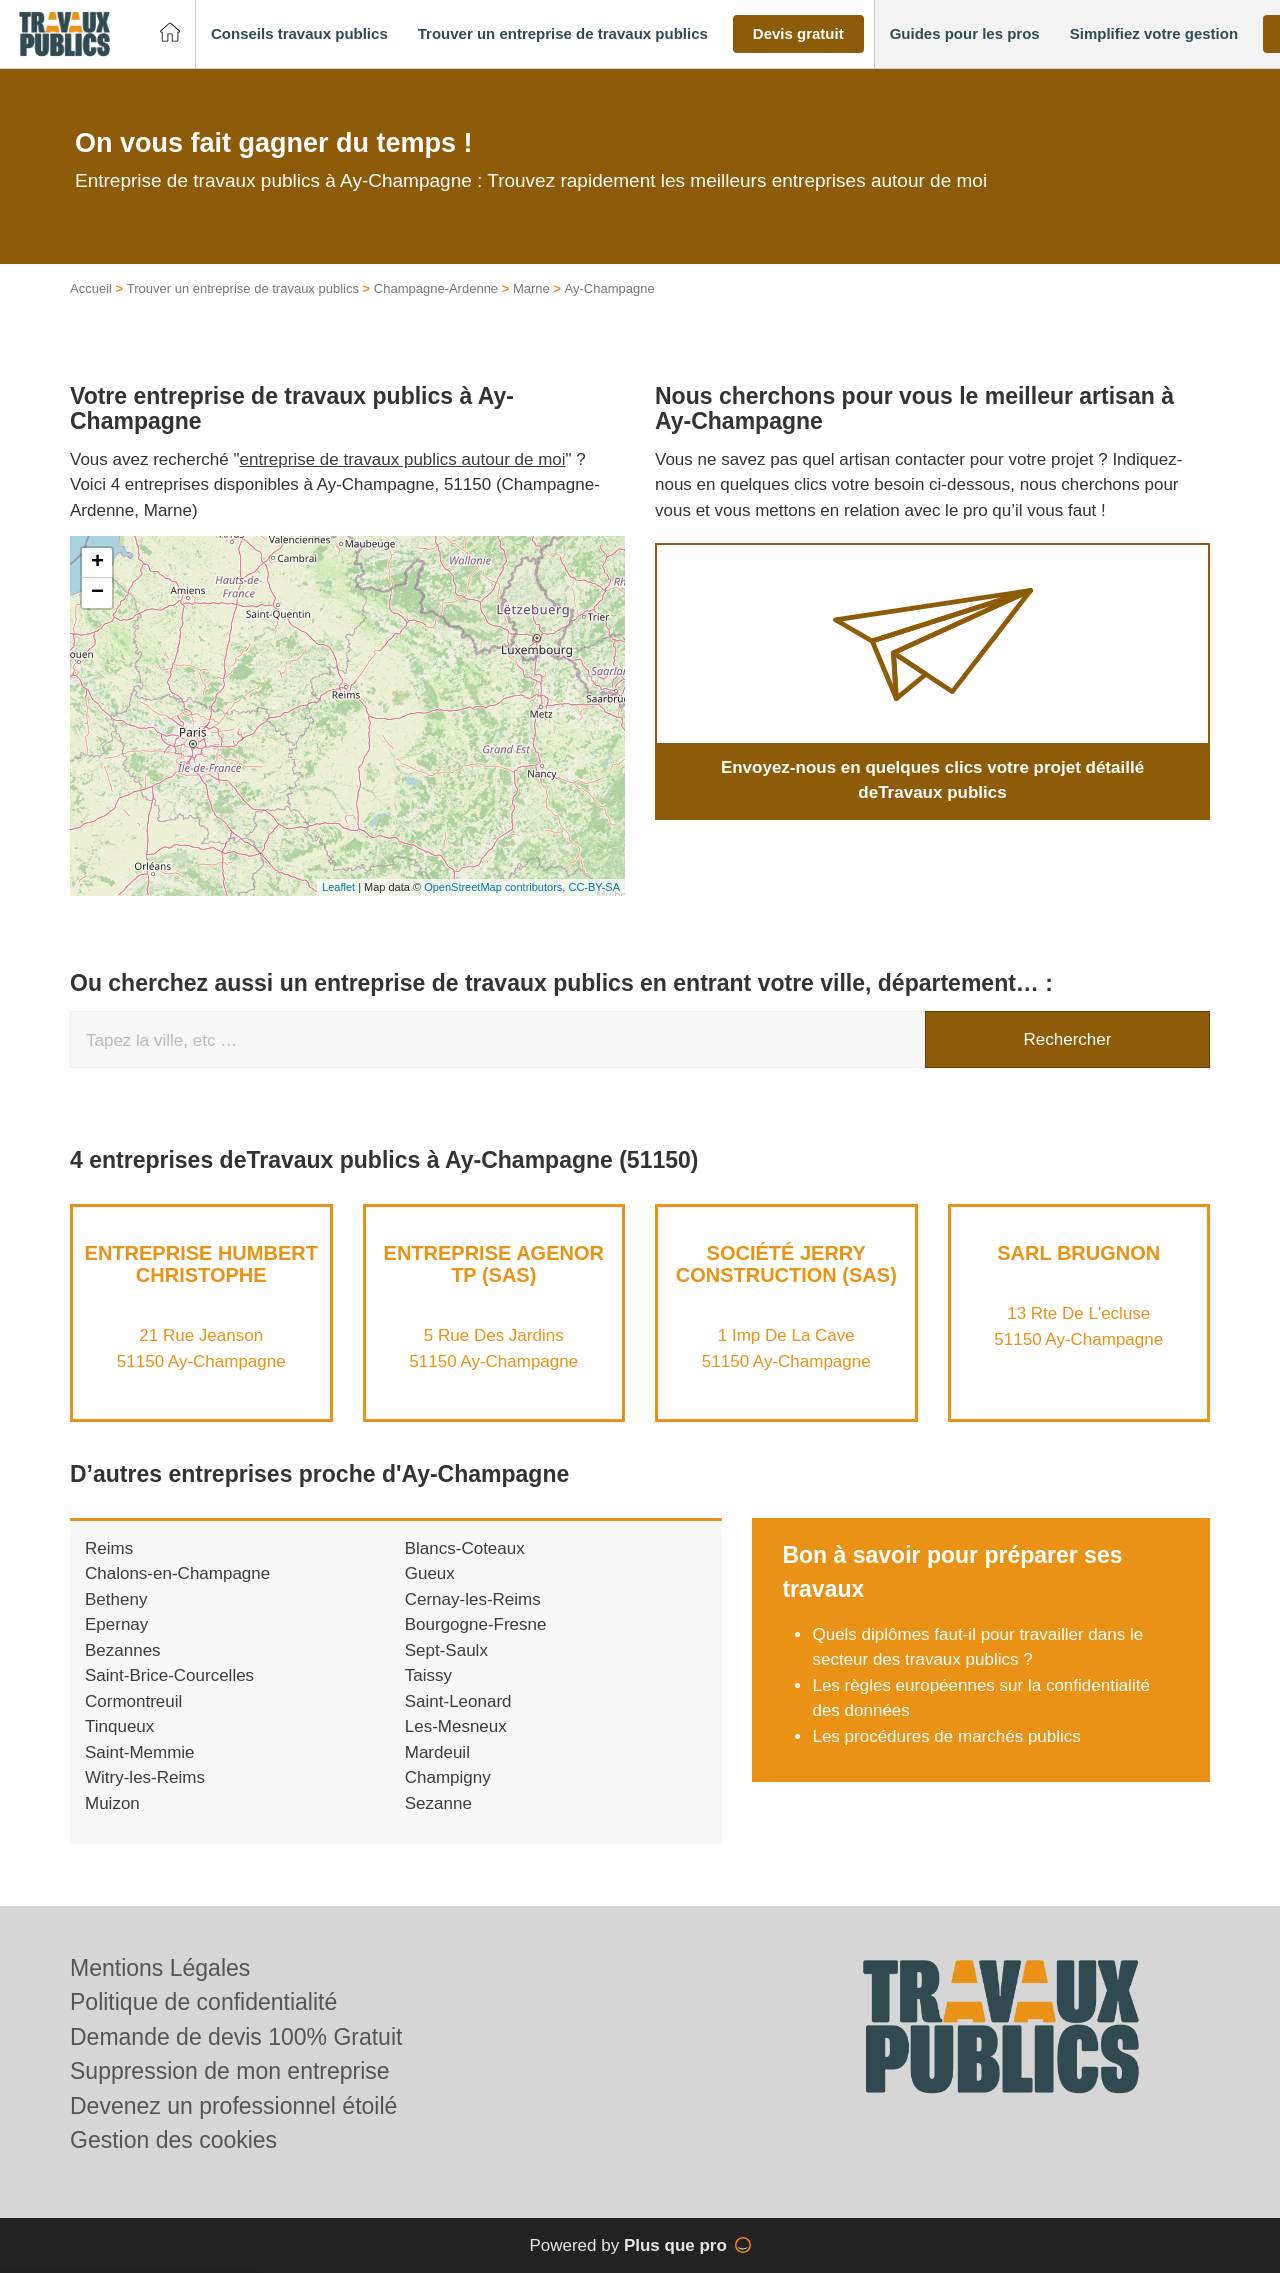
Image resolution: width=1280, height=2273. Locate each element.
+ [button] (97, 584)
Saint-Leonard (458, 1722)
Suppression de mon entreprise (230, 2071)
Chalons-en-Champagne (177, 1595)
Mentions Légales (160, 1968)
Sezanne (438, 1824)
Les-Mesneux (456, 1748)
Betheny (116, 1620)
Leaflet (338, 909)
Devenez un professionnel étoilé (233, 2106)
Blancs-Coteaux (465, 1569)
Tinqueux (119, 1748)
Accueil (91, 310)
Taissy (428, 1697)
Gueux (430, 1595)
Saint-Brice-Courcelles (169, 1697)
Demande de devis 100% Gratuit (236, 2037)
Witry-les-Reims (145, 1799)
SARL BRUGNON (1078, 1274)
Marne (531, 310)
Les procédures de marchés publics (946, 1757)
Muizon (112, 1824)
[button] (299, 34)
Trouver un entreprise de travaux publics (243, 310)
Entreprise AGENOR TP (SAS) (494, 1285)
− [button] (97, 614)
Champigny (448, 1799)
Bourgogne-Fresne (476, 1646)
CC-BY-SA (594, 909)
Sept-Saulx (446, 1671)
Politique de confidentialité (203, 2002)
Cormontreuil (133, 1722)
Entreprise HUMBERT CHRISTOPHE (201, 1285)
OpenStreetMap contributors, (496, 909)
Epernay (116, 1646)
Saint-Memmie (140, 1773)
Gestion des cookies (173, 2140)
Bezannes (123, 1671)
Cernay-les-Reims (473, 1620)
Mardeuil (437, 1773)
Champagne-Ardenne (436, 310)
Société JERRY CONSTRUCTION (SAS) (786, 1285)
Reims (109, 1569)
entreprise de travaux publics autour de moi (403, 480)
